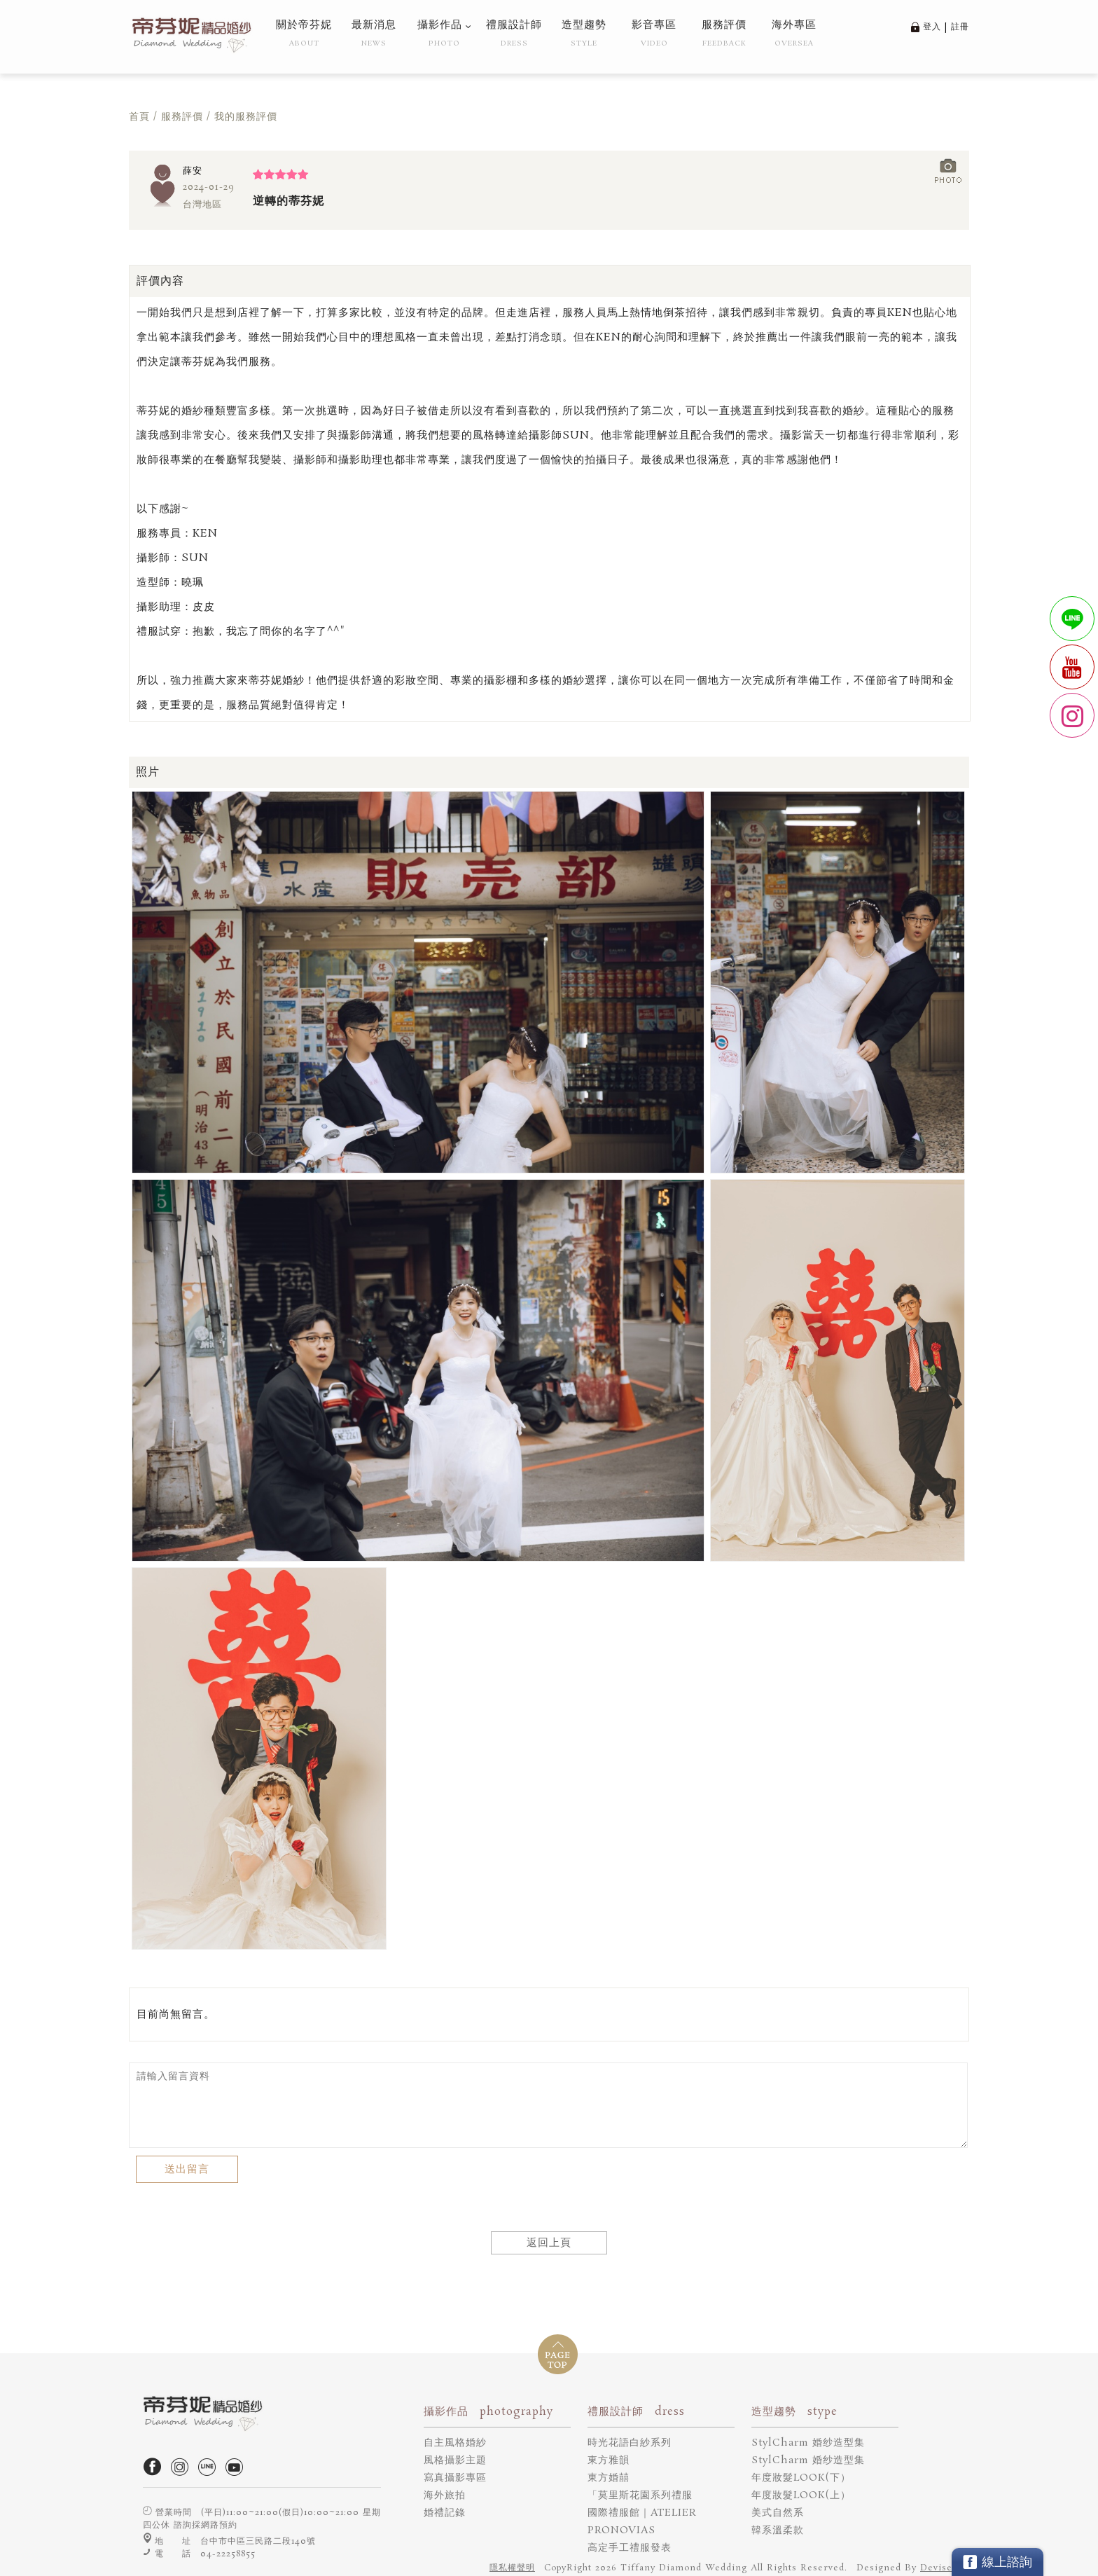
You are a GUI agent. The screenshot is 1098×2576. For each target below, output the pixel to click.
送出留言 (187, 2169)
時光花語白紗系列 (630, 2443)
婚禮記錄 (445, 2513)
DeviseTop (944, 2568)
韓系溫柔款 (777, 2530)
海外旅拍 (445, 2495)
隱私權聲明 (512, 2568)
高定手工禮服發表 (630, 2548)
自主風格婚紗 (455, 2443)
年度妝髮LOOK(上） (801, 2495)
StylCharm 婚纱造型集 (808, 2443)
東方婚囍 (609, 2478)
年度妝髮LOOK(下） (801, 2478)
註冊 (960, 27)
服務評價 (182, 117)
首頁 (139, 117)
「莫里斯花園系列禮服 (640, 2495)
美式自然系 (777, 2513)
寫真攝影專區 (455, 2478)
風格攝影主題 (455, 2460)
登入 (932, 27)
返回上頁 (549, 2243)
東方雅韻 (609, 2460)
